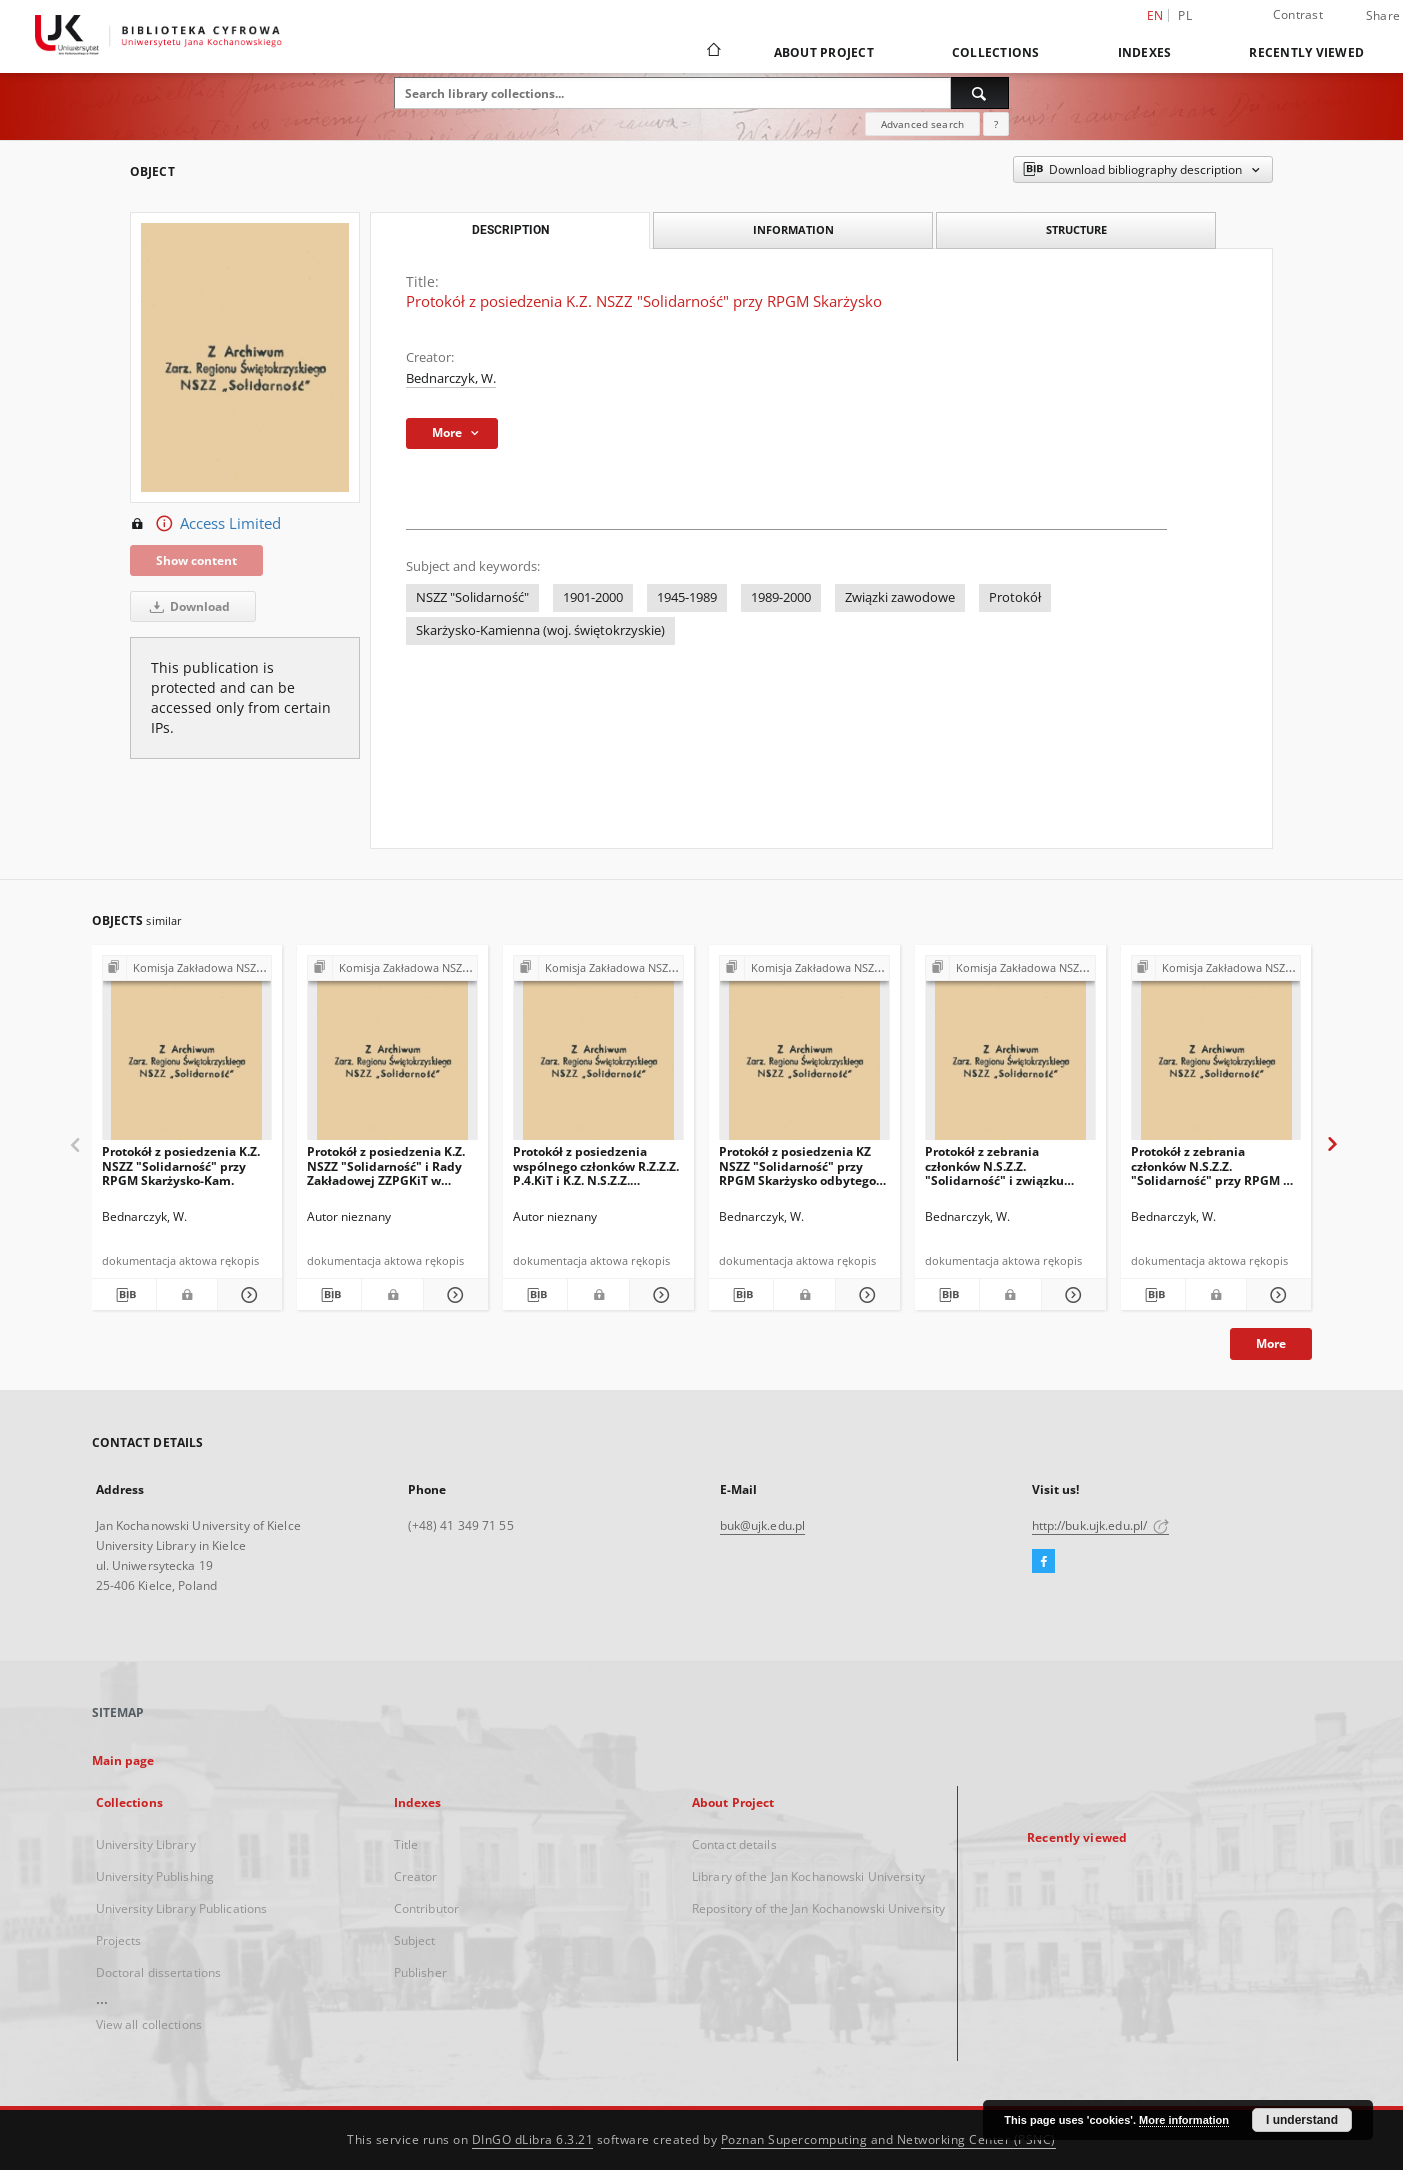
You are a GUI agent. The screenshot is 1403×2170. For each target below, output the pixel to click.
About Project (824, 52)
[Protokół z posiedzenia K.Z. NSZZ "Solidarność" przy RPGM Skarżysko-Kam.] (187, 1053)
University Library (146, 1844)
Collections (996, 52)
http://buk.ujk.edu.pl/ (1101, 1525)
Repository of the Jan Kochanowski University (818, 1908)
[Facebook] (1043, 1562)
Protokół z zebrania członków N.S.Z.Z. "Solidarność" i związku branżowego (994, 1165)
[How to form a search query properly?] (996, 124)
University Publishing (155, 1876)
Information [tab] (793, 229)
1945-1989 (687, 597)
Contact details (734, 1844)
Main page (123, 1760)
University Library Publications (182, 1908)
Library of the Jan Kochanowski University (808, 1876)
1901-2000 (593, 597)
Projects (119, 1940)
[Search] (980, 93)
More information (1184, 2120)
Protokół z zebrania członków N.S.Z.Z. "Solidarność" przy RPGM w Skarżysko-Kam (1212, 1165)
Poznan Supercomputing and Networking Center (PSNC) (888, 2139)
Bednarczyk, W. (451, 378)
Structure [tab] (1076, 229)
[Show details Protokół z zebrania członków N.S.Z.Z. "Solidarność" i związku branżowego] (1071, 1295)
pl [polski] (1185, 15)
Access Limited (205, 524)
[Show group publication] (187, 968)
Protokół (1015, 597)
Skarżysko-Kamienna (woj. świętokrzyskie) (540, 630)
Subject (415, 1940)
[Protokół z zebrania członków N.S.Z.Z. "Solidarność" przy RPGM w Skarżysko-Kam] (1216, 1053)
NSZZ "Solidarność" (472, 597)
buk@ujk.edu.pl (763, 1525)
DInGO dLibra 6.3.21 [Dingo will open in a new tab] (533, 2139)
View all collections (149, 2024)
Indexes (1145, 52)
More (1271, 1343)
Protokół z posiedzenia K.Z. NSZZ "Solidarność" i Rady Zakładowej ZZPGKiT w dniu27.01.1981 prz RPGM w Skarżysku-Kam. (389, 1165)
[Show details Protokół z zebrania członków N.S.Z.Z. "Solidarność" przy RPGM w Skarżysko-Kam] (1276, 1295)
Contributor (426, 1908)
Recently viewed (1306, 52)
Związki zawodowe (900, 597)
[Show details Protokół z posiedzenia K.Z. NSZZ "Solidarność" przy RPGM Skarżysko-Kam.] (247, 1295)
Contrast (1298, 14)
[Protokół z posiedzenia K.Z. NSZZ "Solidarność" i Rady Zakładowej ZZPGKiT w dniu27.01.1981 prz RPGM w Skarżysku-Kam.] (392, 1053)
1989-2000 (781, 597)
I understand (1302, 2120)
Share (1383, 16)
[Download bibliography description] (124, 1295)
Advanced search (922, 124)
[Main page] (712, 52)
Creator (416, 1876)
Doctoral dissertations (159, 1972)
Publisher (420, 1972)
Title (406, 1844)
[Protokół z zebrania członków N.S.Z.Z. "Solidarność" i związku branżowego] (1010, 1053)
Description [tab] (510, 230)
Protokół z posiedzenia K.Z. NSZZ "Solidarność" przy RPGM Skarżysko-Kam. (181, 1165)
